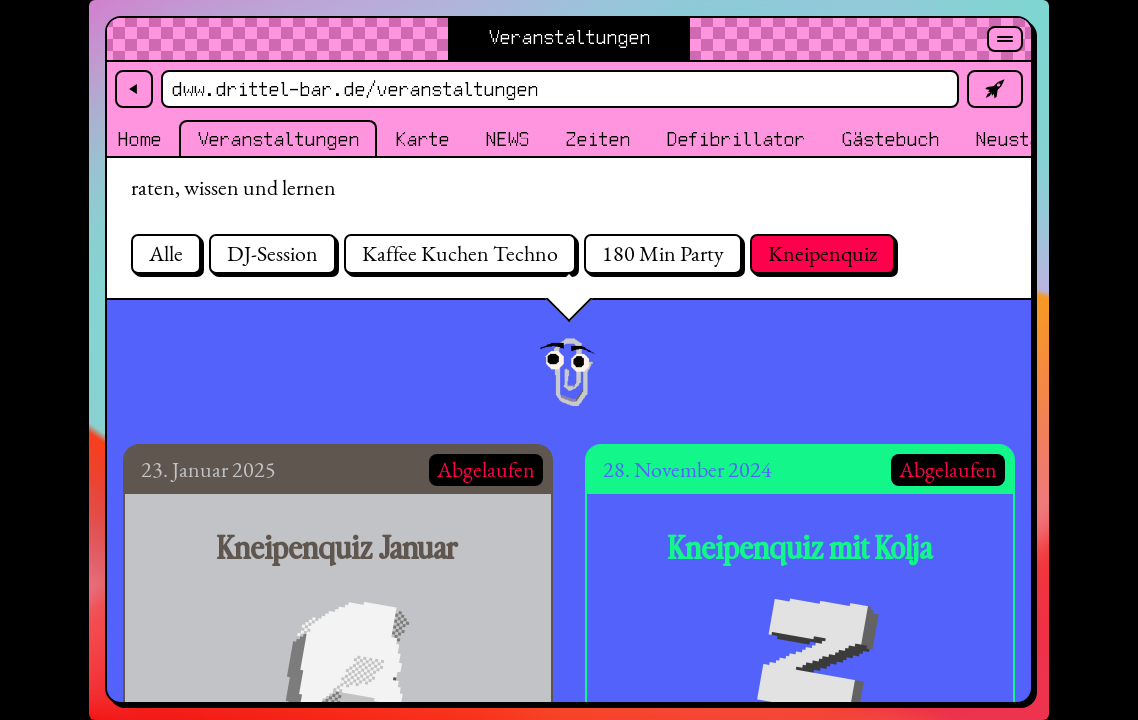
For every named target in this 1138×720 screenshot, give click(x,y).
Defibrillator (735, 140)
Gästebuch (890, 140)
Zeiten (597, 140)
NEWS (507, 140)
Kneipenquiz (822, 253)
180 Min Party (663, 253)
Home (139, 140)
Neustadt (1018, 140)
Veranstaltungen (278, 140)
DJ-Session (272, 253)
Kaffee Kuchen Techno (460, 253)
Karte (422, 140)
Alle (166, 253)
